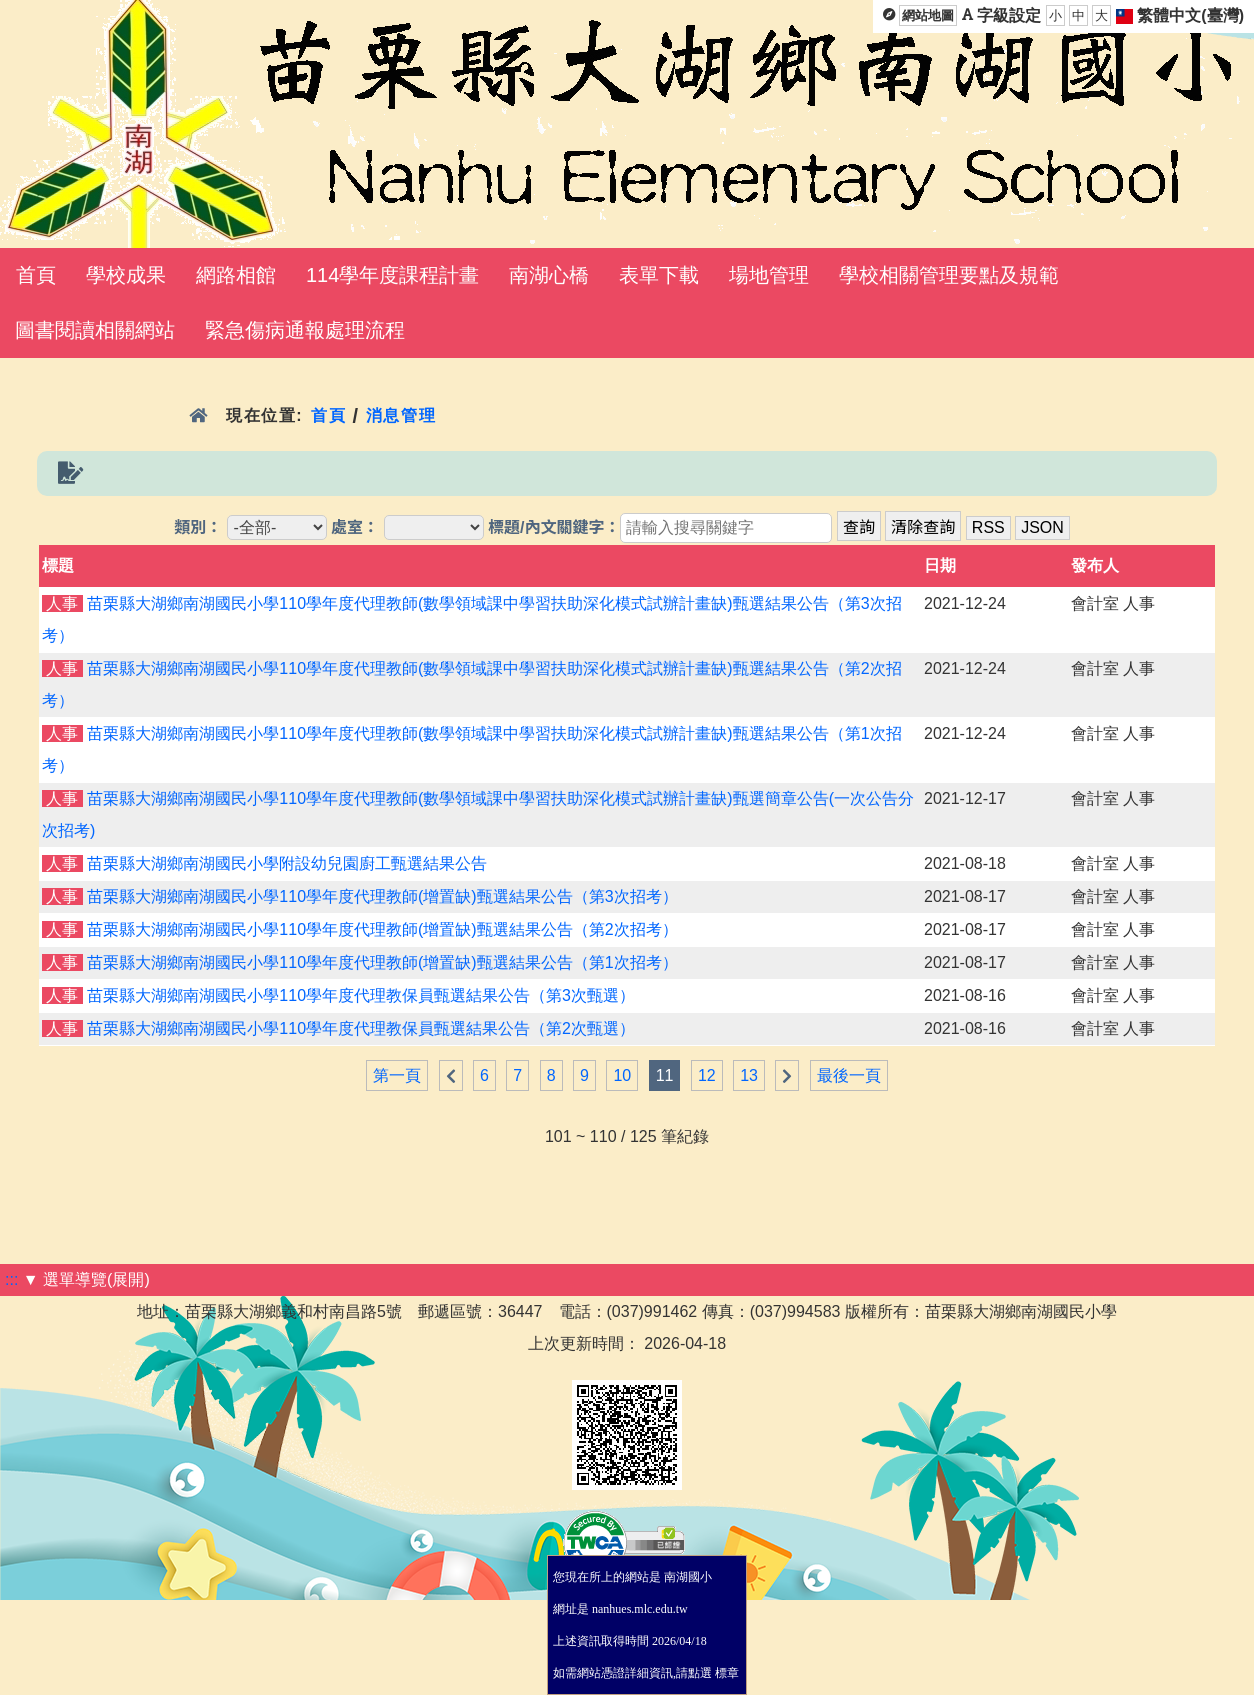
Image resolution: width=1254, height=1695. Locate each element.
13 (749, 1075)
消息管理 (401, 415)
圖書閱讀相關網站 (95, 330)
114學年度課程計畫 (392, 275)
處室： (355, 527)
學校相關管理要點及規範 (949, 275)
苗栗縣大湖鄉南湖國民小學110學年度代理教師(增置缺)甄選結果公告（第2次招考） (382, 929)
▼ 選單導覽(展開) (86, 1279)
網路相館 (236, 275)
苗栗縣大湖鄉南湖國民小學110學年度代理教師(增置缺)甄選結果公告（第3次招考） (382, 896)
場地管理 (769, 275)
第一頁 (397, 1075)
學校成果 (126, 275)
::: (11, 1279)
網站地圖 (928, 15)
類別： (198, 527)
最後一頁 (849, 1075)
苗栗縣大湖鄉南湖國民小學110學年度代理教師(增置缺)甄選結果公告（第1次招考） (382, 962)
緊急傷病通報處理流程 (305, 330)
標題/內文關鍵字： (554, 527)
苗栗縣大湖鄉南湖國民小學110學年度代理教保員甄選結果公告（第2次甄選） (361, 1028)
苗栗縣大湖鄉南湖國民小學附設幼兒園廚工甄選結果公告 (287, 863)
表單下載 (659, 275)
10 (622, 1075)
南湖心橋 (549, 275)
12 (707, 1075)
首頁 (36, 275)
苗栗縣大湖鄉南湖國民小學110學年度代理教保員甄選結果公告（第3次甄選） (361, 995)
